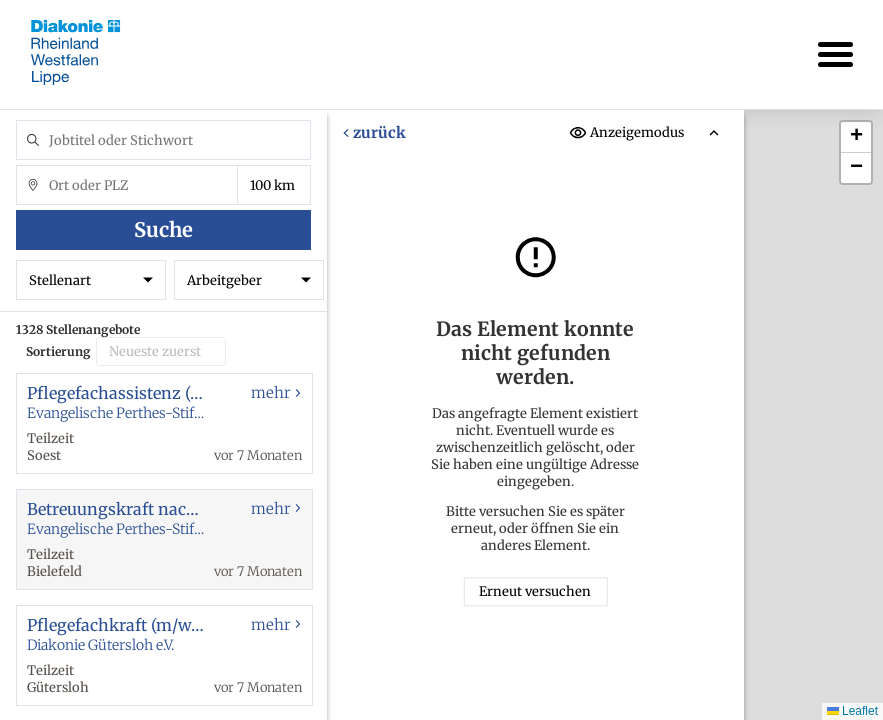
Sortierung (58, 351)
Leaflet (852, 711)
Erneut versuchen (536, 592)
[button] (856, 137)
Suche (163, 229)
